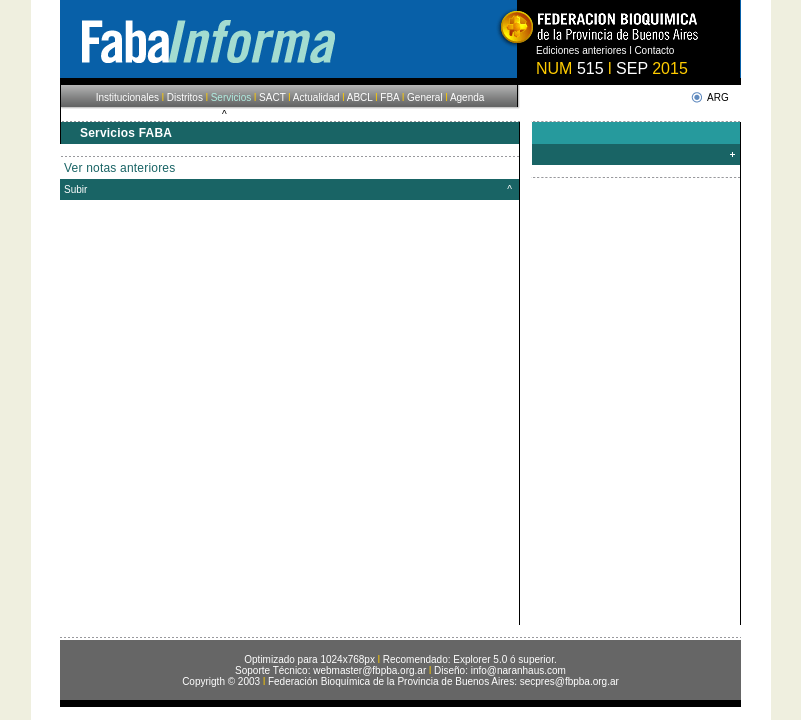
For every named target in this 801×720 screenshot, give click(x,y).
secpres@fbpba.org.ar (569, 681)
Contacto (654, 50)
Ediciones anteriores (581, 50)
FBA (389, 97)
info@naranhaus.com (518, 670)
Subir (75, 189)
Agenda (467, 97)
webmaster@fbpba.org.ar (369, 670)
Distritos (185, 97)
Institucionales (127, 97)
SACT (272, 97)
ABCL (360, 97)
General (425, 97)
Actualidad (315, 97)
